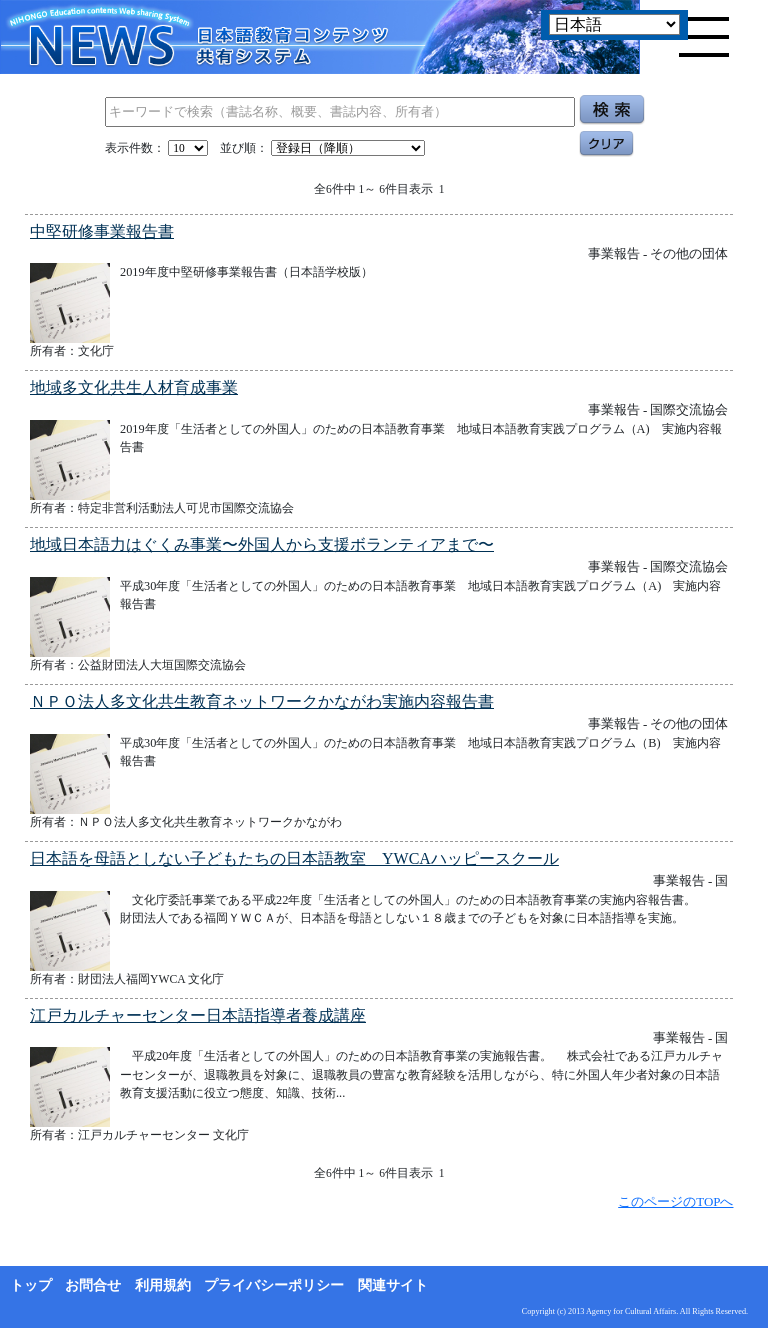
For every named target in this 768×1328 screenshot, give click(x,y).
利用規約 (163, 1285)
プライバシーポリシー (274, 1285)
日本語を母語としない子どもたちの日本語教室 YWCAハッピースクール (294, 858)
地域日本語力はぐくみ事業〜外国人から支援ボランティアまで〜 (262, 544)
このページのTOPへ (675, 1201)
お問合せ (93, 1285)
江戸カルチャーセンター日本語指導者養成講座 (198, 1015)
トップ (31, 1285)
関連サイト (393, 1285)
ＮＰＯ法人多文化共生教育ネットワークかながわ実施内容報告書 (262, 701)
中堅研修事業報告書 (102, 231)
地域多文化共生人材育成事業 (134, 387)
